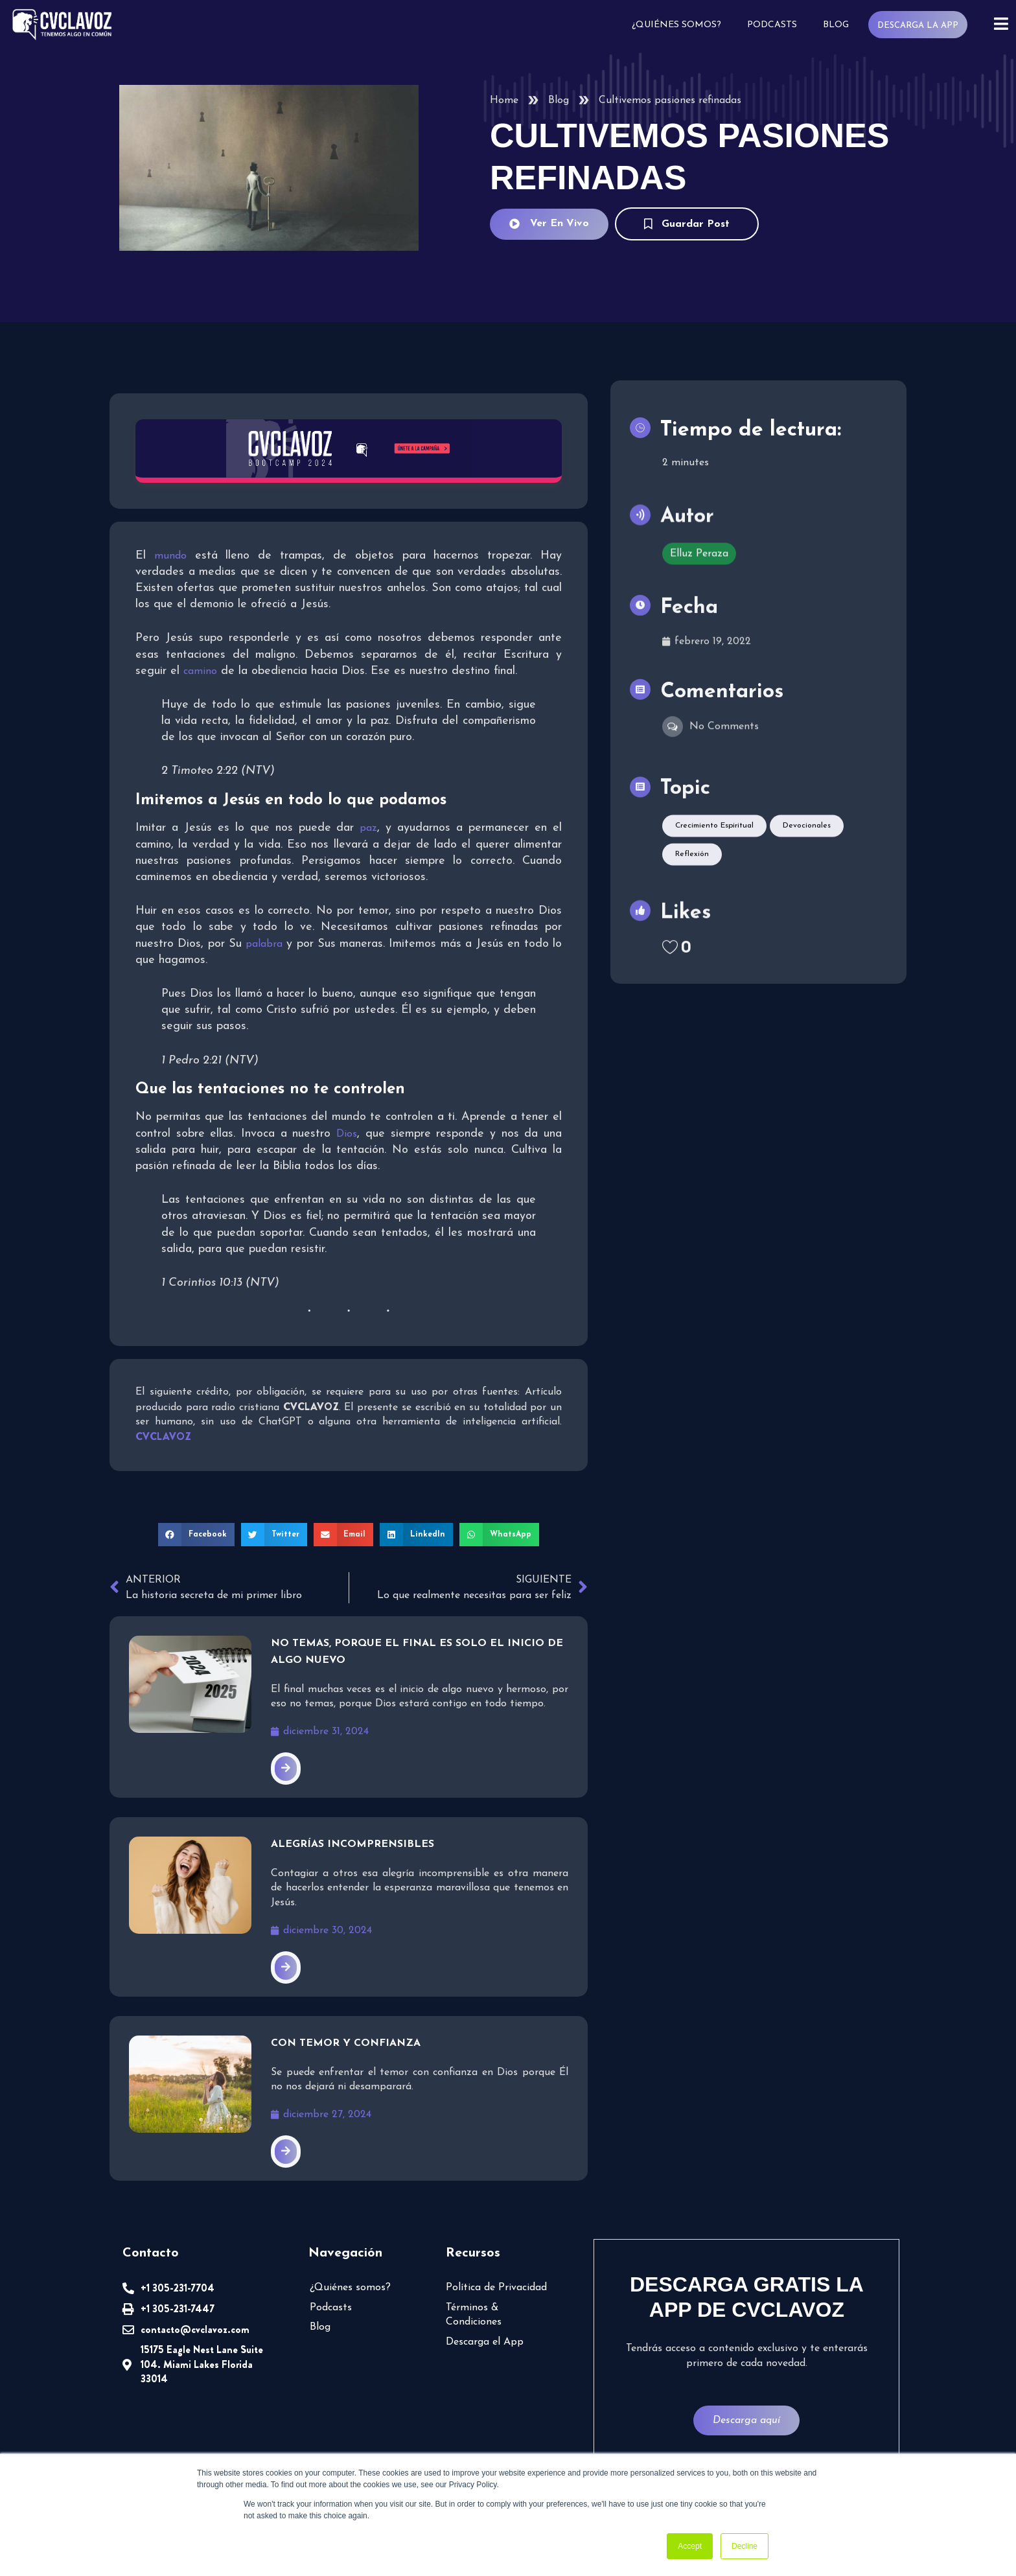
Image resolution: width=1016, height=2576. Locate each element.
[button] (196, 1534)
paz (368, 828)
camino (200, 671)
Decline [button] (744, 2546)
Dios (346, 1134)
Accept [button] (690, 2546)
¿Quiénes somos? (676, 25)
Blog (836, 25)
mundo (170, 556)
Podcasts (772, 25)
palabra (264, 944)
